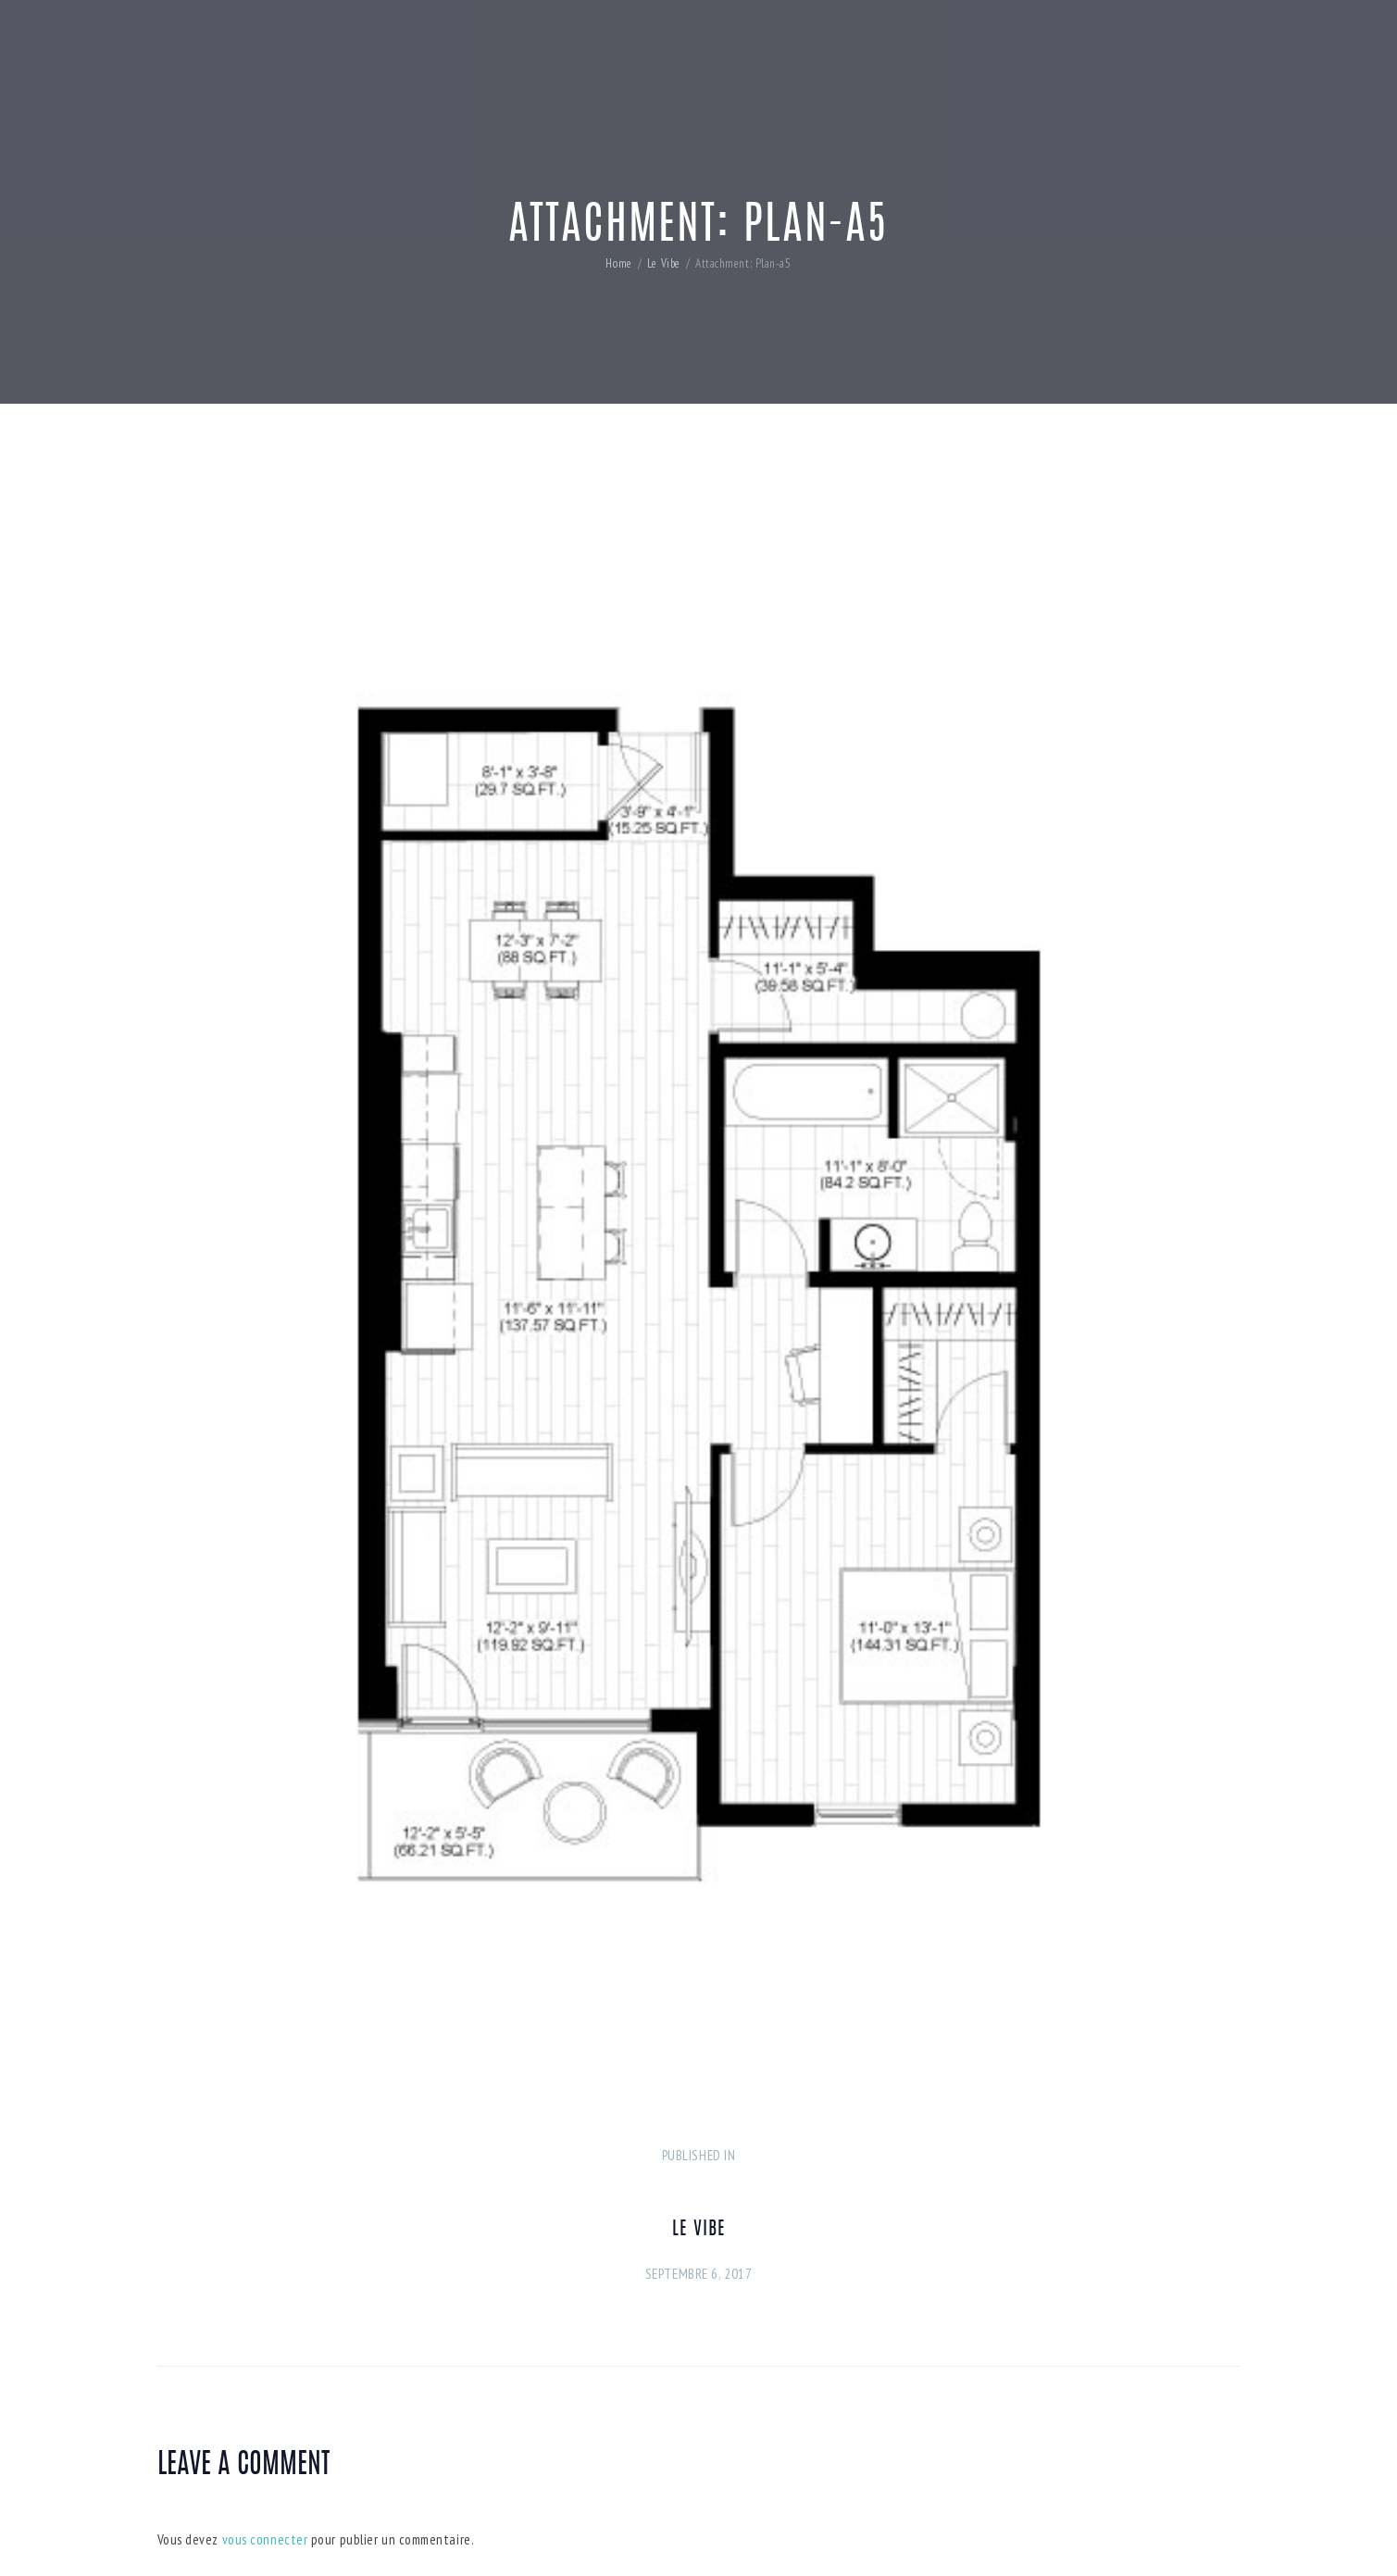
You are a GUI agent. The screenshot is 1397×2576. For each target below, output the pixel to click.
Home (618, 263)
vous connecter (265, 2539)
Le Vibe (663, 263)
